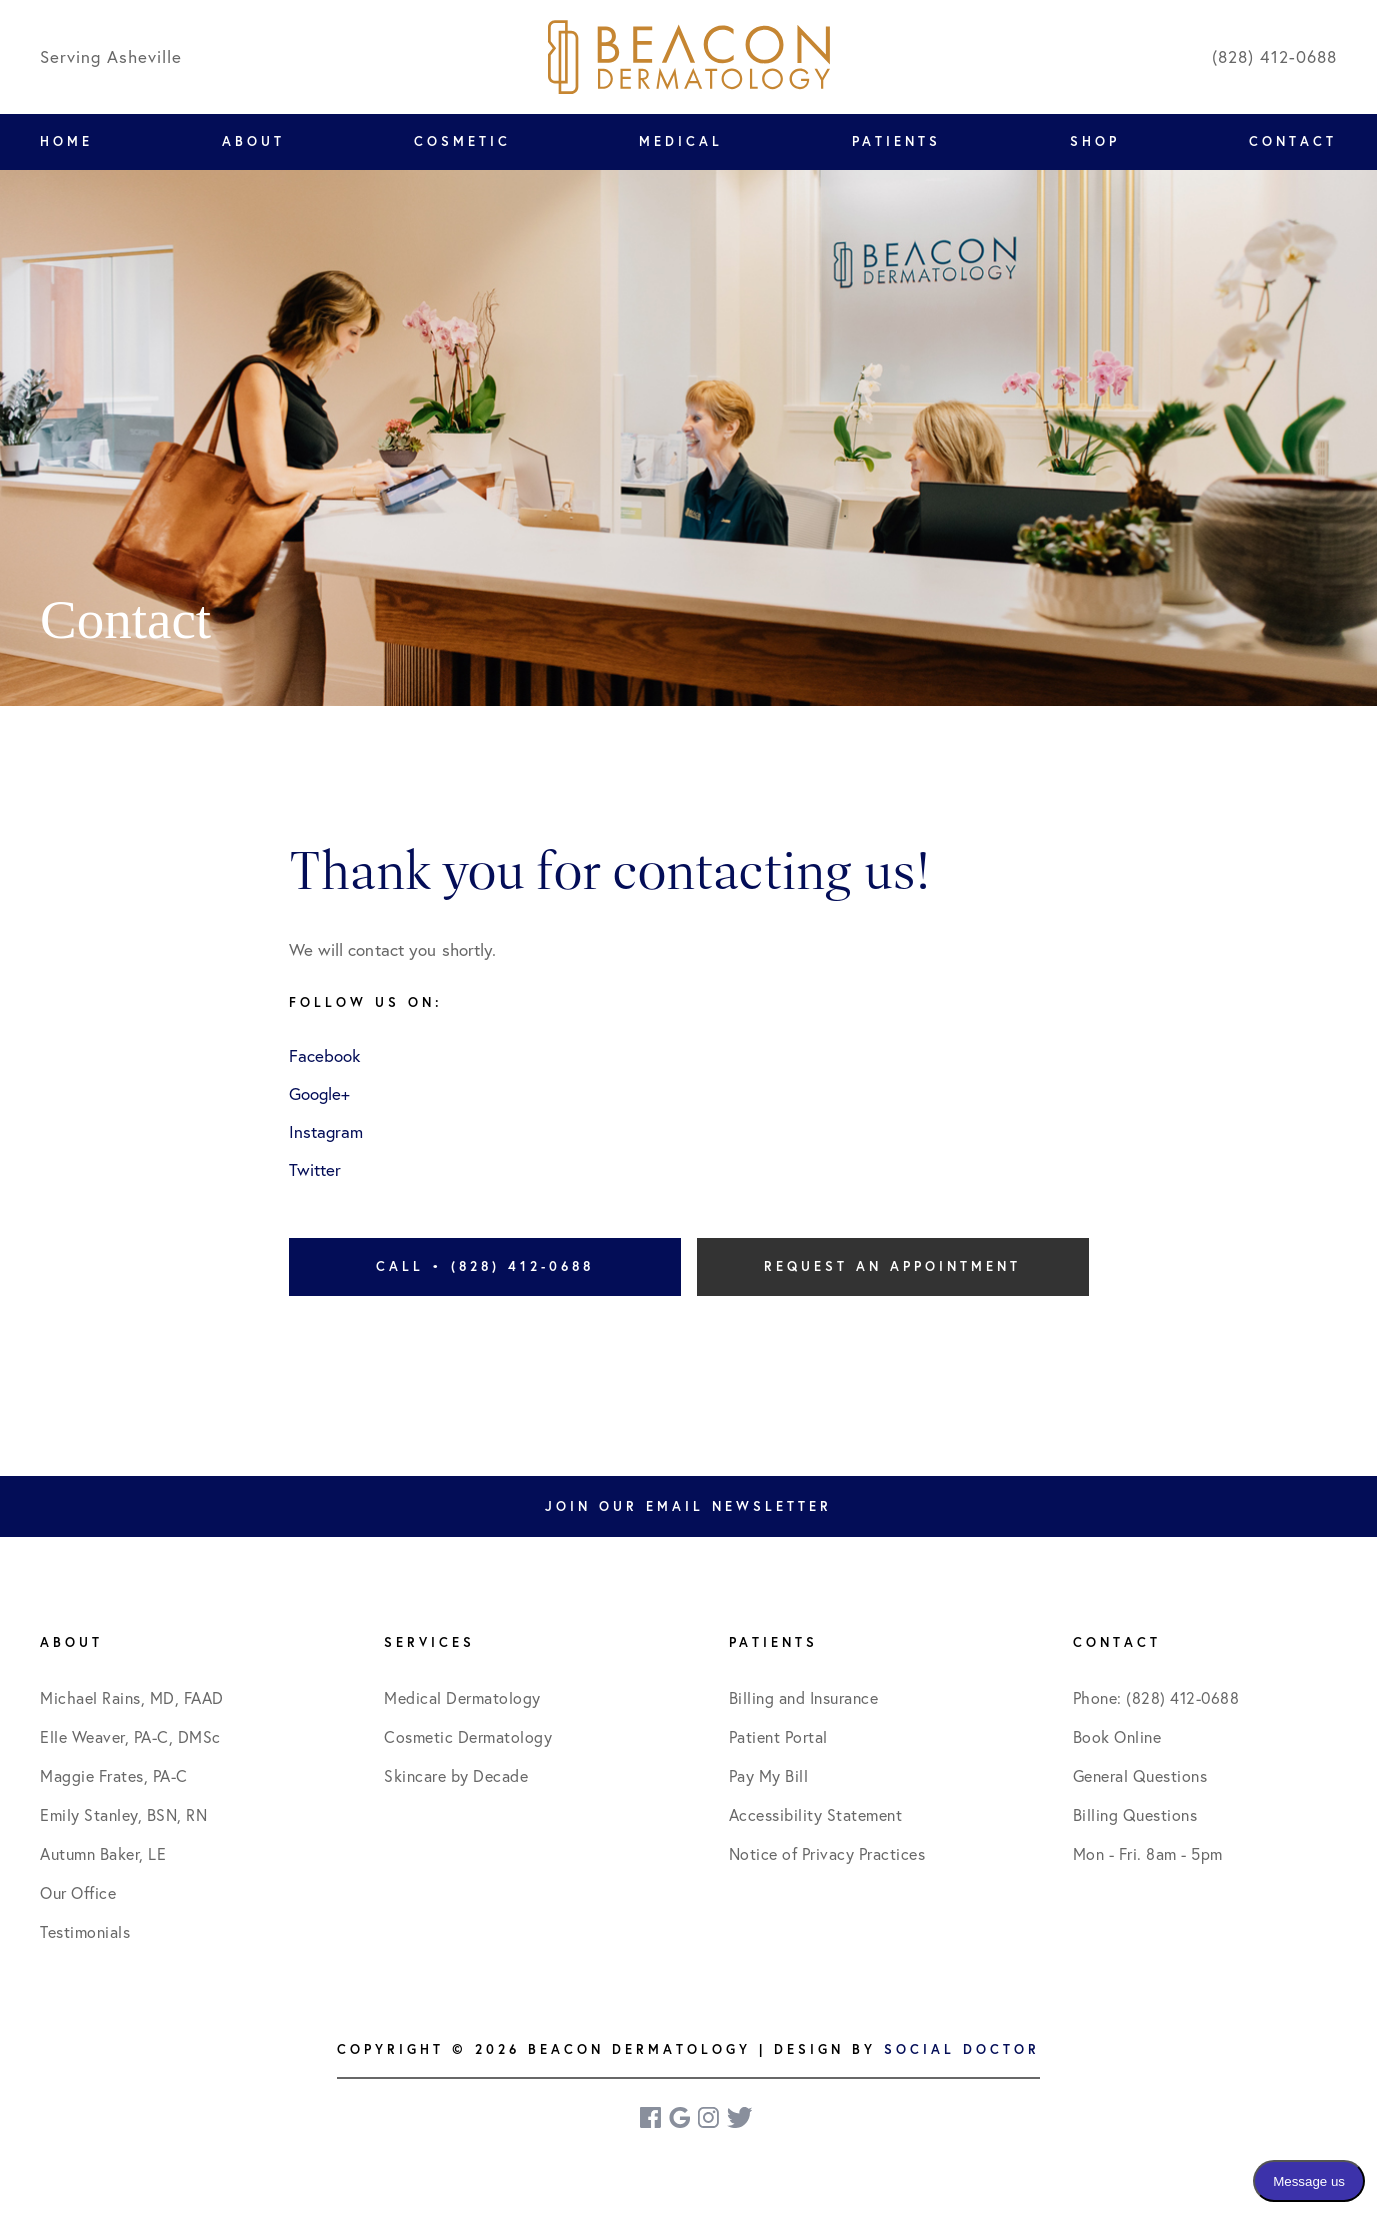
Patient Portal (778, 1736)
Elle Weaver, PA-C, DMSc (130, 1736)
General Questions (1140, 1775)
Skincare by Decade (456, 1775)
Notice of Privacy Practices (827, 1853)
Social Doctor (962, 2049)
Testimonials (85, 1931)
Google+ (319, 1093)
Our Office (78, 1892)
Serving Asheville (111, 56)
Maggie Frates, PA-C (114, 1775)
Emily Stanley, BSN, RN (123, 1814)
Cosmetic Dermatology (468, 1736)
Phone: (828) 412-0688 (1156, 1697)
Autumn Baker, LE (103, 1853)
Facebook (324, 1055)
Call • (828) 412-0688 (485, 1266)
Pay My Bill (769, 1775)
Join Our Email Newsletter (688, 1506)
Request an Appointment (892, 1266)
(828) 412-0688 (1274, 56)
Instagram (326, 1131)
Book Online (1117, 1736)
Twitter (315, 1169)
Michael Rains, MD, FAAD (132, 1697)
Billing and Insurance (804, 1697)
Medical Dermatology (462, 1697)
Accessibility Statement (816, 1814)
